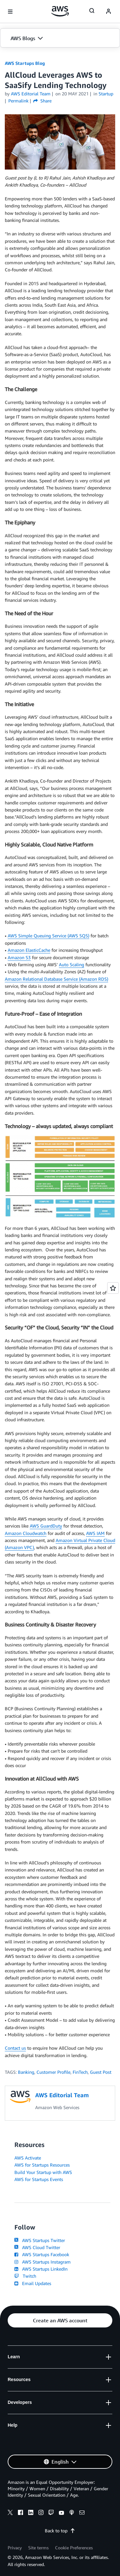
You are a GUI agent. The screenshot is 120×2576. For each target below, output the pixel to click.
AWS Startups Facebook (41, 2254)
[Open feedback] (113, 1288)
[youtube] (61, 2513)
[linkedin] (30, 2513)
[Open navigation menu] (10, 11)
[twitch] (51, 2513)
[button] (60, 38)
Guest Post (100, 2072)
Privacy (15, 2547)
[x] (10, 2513)
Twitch (25, 2276)
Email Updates (32, 2283)
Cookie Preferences (74, 2547)
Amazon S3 (19, 957)
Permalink (18, 100)
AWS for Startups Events (38, 2179)
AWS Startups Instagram (42, 2262)
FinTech (80, 2072)
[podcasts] (71, 2513)
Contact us (15, 2048)
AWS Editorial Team (31, 93)
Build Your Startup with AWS (43, 2172)
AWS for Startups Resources (42, 2165)
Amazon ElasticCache (29, 950)
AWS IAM (95, 1533)
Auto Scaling (71, 964)
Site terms (38, 2547)
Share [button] (42, 100)
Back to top (60, 2530)
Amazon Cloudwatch (25, 1533)
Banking (26, 2072)
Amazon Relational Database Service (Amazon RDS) (56, 979)
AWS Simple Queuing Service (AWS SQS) (48, 935)
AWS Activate (27, 2157)
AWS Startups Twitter (39, 2240)
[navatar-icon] (108, 11)
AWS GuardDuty (46, 1526)
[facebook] (20, 2513)
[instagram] (41, 2513)
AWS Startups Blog (25, 63)
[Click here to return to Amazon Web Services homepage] (60, 11)
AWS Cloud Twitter (37, 2247)
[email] (81, 2513)
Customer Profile (53, 2072)
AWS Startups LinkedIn (41, 2269)
